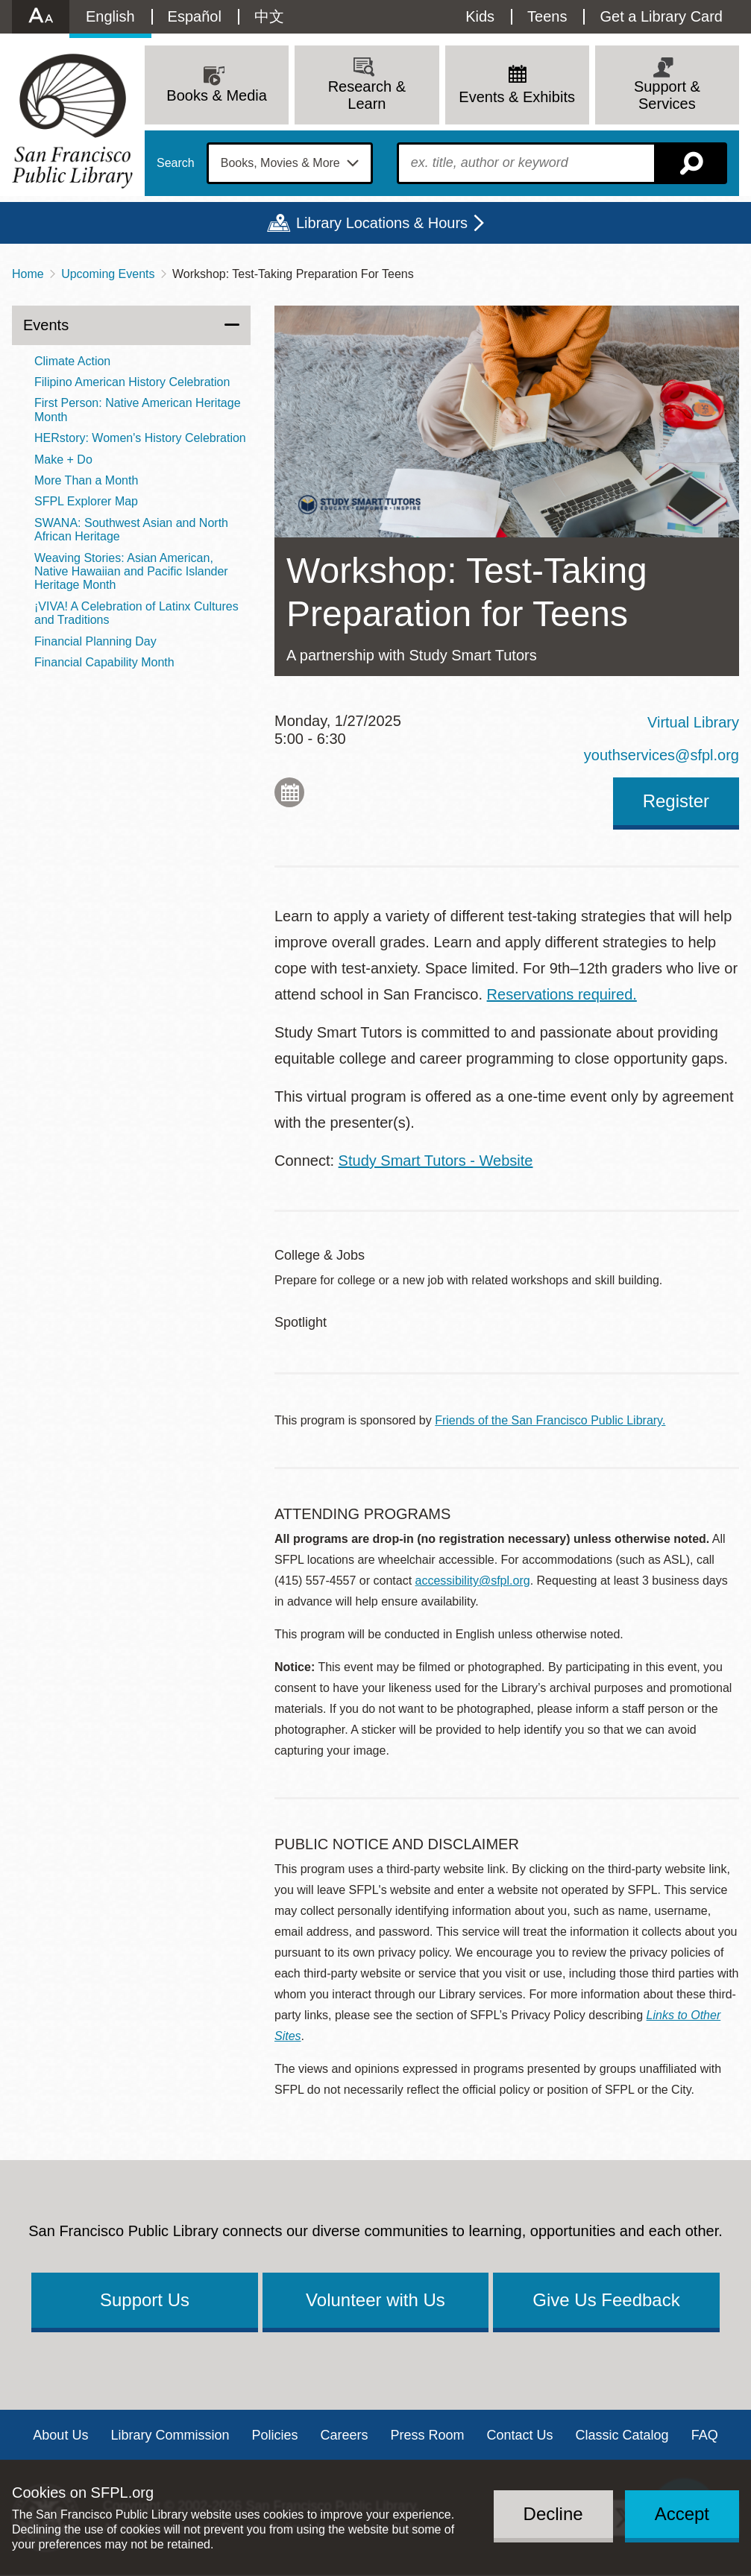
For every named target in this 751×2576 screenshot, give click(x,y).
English (110, 16)
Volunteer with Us (375, 2300)
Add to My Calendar (289, 792)
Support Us (144, 2300)
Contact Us (520, 2435)
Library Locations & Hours (382, 223)
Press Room (428, 2435)
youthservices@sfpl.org (661, 755)
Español (194, 16)
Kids (479, 16)
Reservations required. (562, 994)
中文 (269, 16)
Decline (553, 2514)
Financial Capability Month (104, 662)
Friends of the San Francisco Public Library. (550, 1420)
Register (676, 801)
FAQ (704, 2435)
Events (46, 325)
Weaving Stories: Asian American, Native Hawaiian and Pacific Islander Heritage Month (131, 572)
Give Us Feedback (605, 2300)
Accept (682, 2514)
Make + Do (63, 459)
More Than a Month (86, 480)
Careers (344, 2435)
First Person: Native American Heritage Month (137, 410)
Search (176, 163)
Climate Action (72, 361)
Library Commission (169, 2435)
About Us (60, 2435)
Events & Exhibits (517, 97)
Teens (547, 16)
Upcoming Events (107, 274)
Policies (274, 2435)
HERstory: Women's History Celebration (140, 438)
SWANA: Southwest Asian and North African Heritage (131, 530)
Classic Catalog (622, 2435)
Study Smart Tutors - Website (436, 1160)
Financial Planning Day (95, 641)
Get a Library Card (661, 16)
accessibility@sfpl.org (472, 1580)
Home (28, 274)
